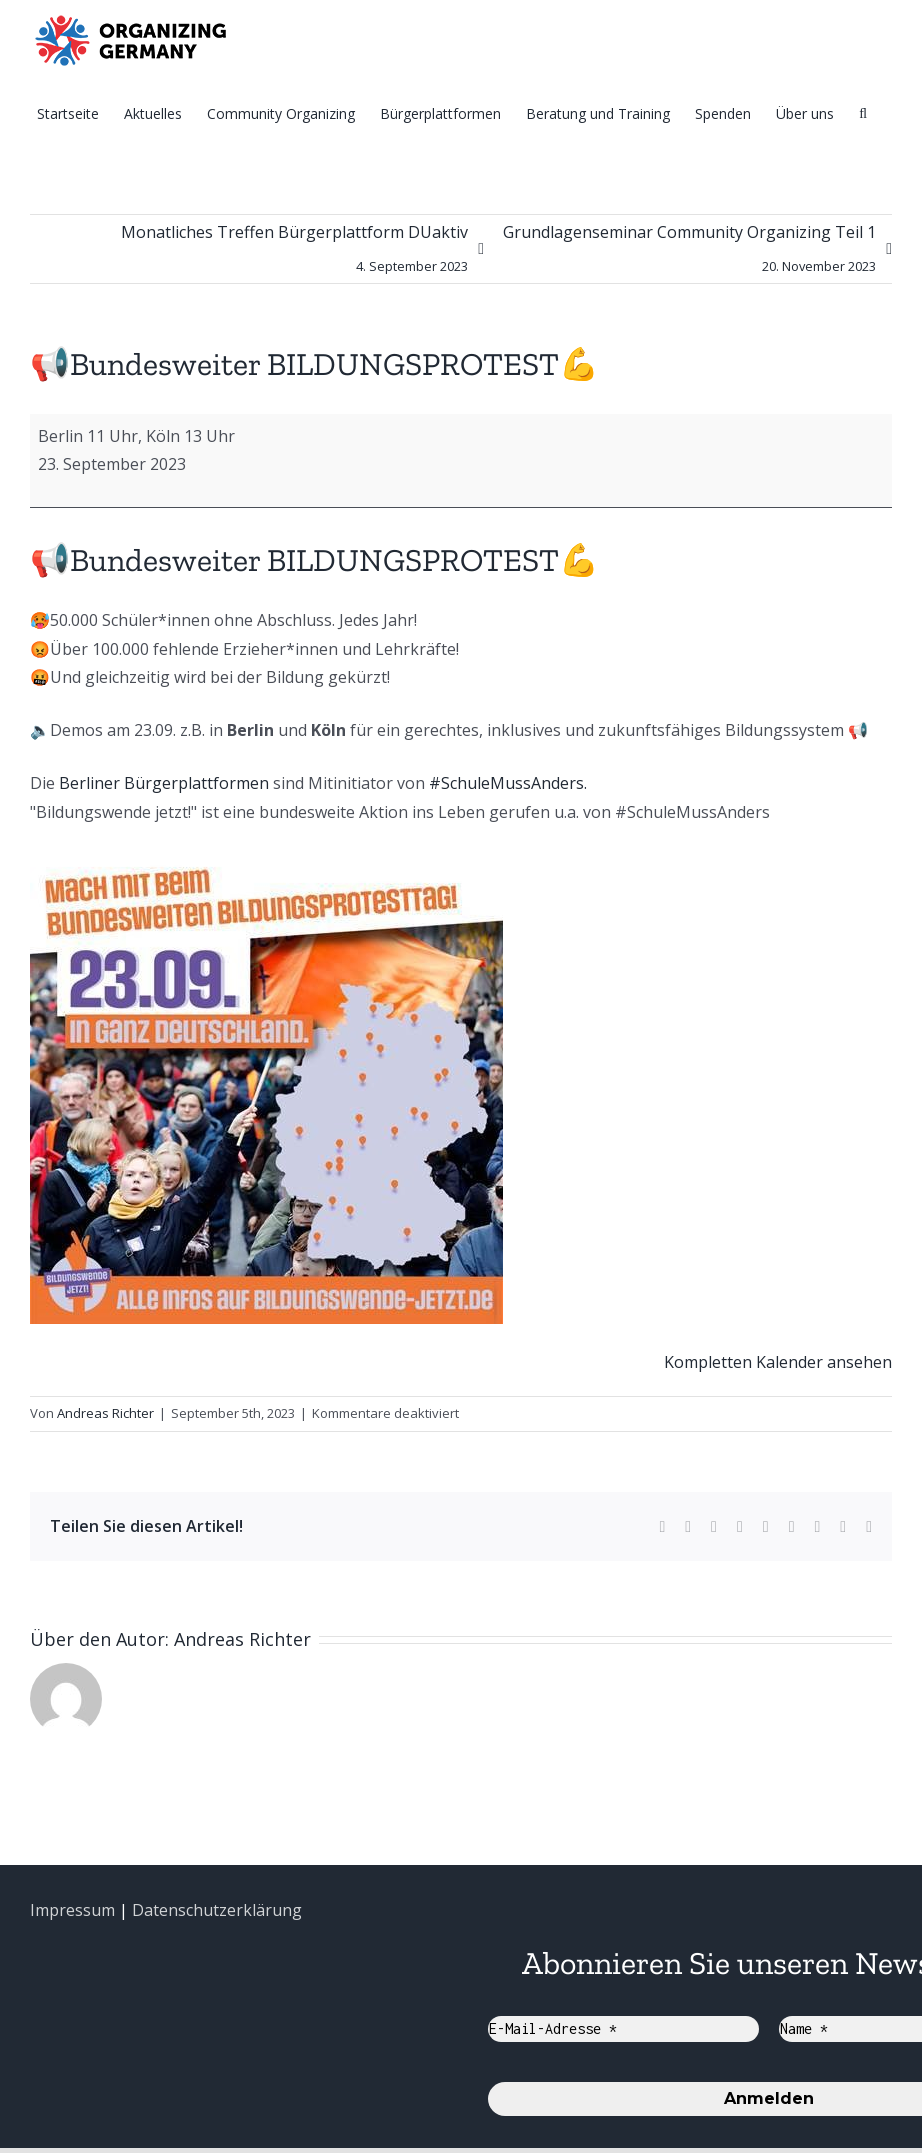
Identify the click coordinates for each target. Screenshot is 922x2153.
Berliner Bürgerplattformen (164, 783)
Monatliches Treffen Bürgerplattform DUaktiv (294, 252)
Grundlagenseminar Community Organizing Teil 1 (689, 252)
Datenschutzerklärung (217, 1910)
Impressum (72, 1910)
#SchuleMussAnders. (508, 783)
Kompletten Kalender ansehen (778, 1362)
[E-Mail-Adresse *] (623, 2029)
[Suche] (863, 112)
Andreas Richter (105, 1413)
